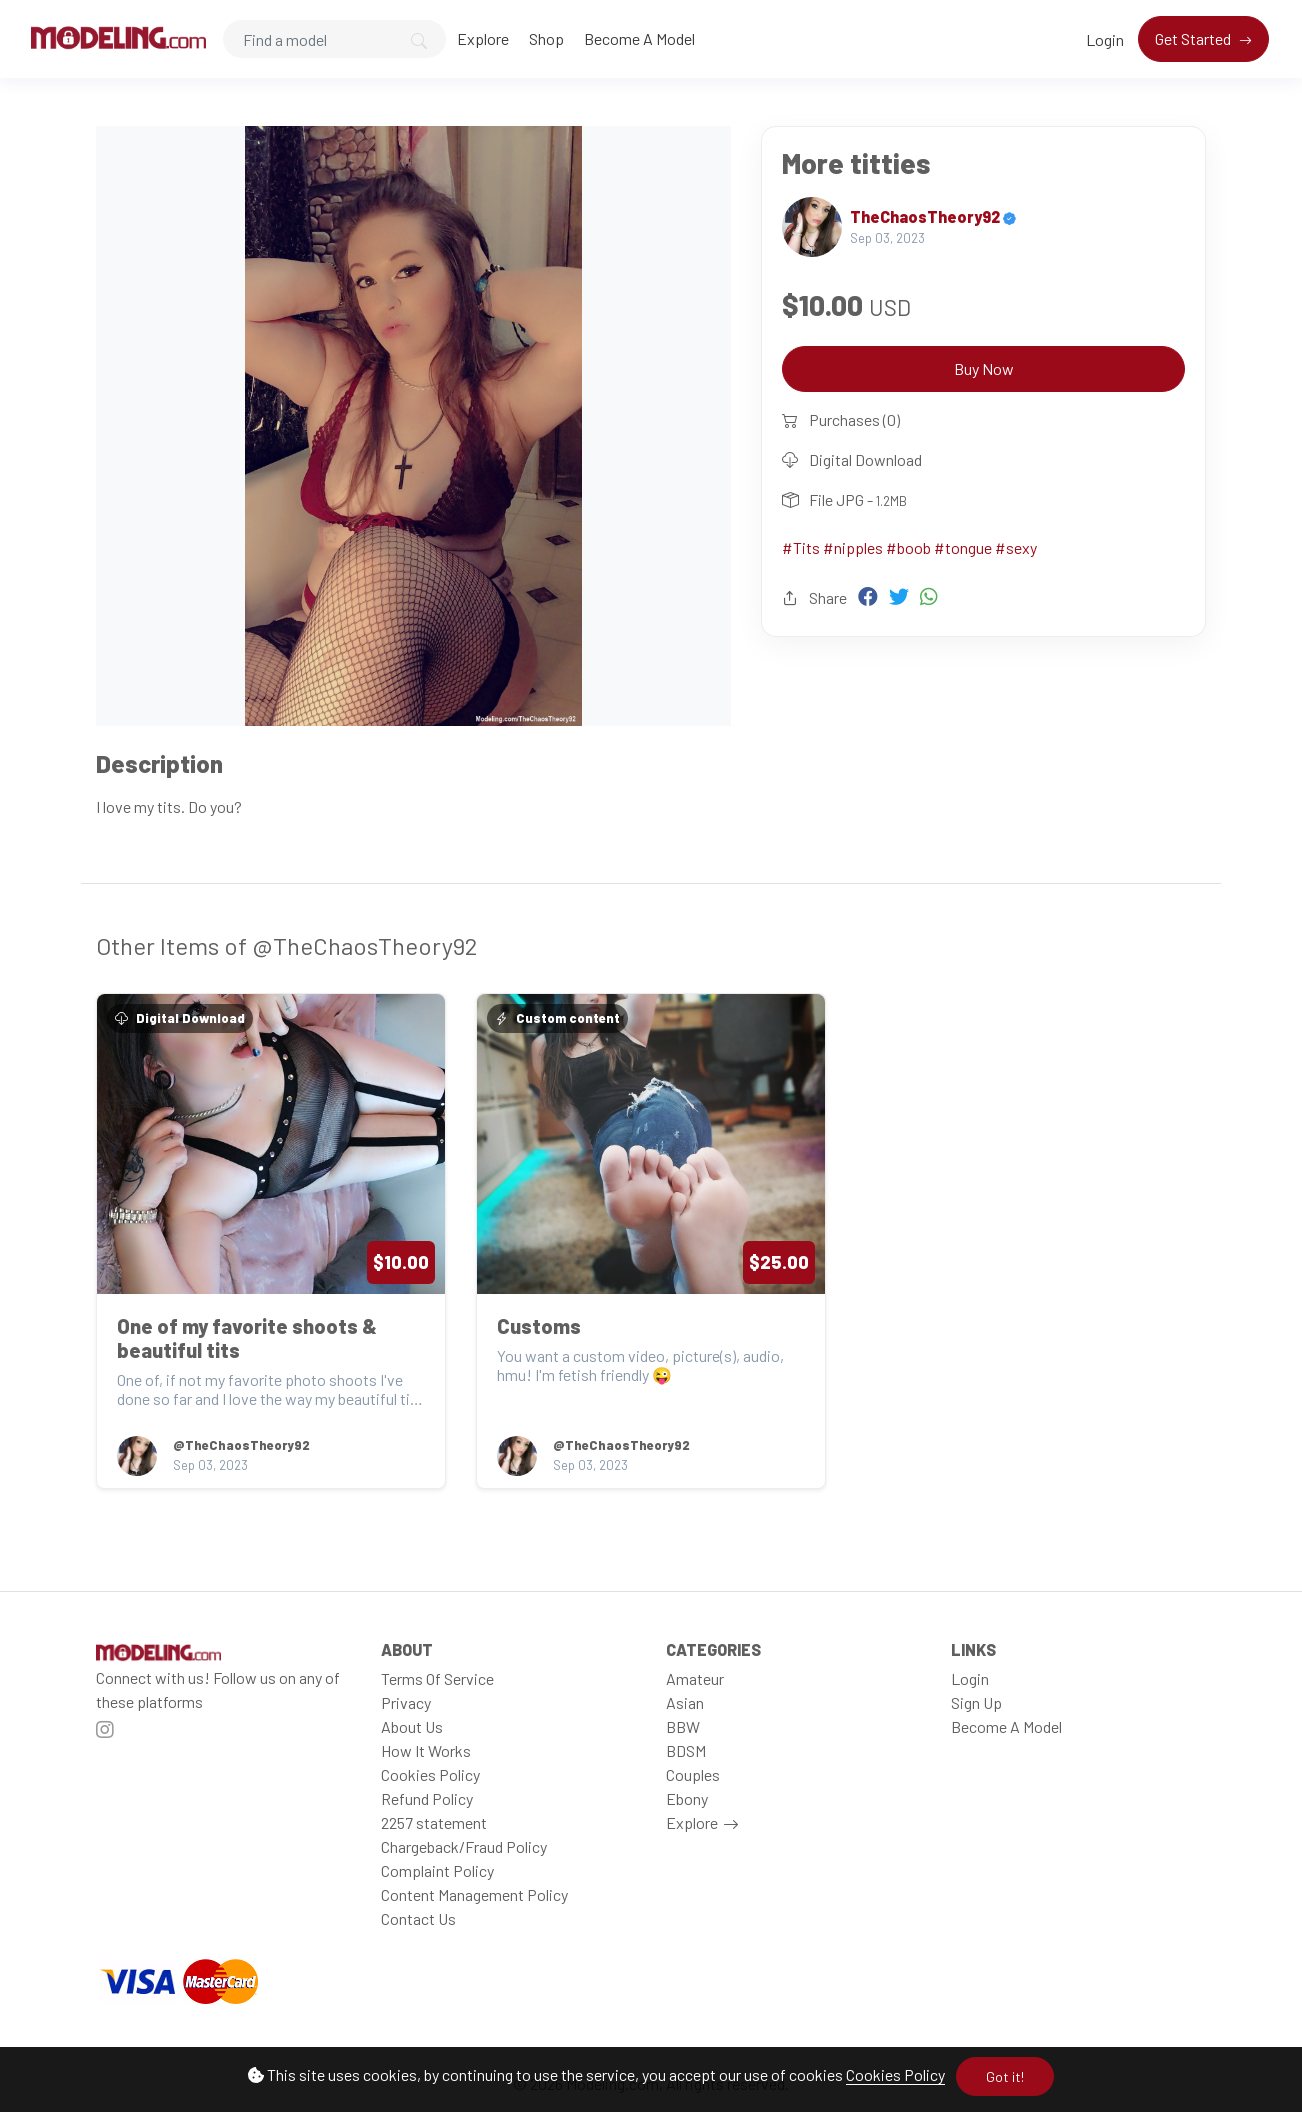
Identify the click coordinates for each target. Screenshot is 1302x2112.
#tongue (963, 547)
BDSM (686, 1750)
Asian (685, 1702)
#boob (908, 547)
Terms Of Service (437, 1678)
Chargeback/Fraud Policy (464, 1846)
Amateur (695, 1678)
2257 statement (434, 1822)
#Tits (801, 547)
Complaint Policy (437, 1870)
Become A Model (639, 38)
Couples (693, 1774)
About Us (412, 1726)
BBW (683, 1726)
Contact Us (418, 1918)
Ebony (687, 1798)
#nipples (853, 547)
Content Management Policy (474, 1894)
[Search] (334, 39)
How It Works (426, 1750)
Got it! (1005, 2076)
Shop (546, 38)
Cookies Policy (895, 2074)
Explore (483, 38)
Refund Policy (427, 1798)
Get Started (1194, 38)
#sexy (1016, 547)
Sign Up (976, 1702)
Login (1105, 39)
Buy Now (984, 368)
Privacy (406, 1702)
